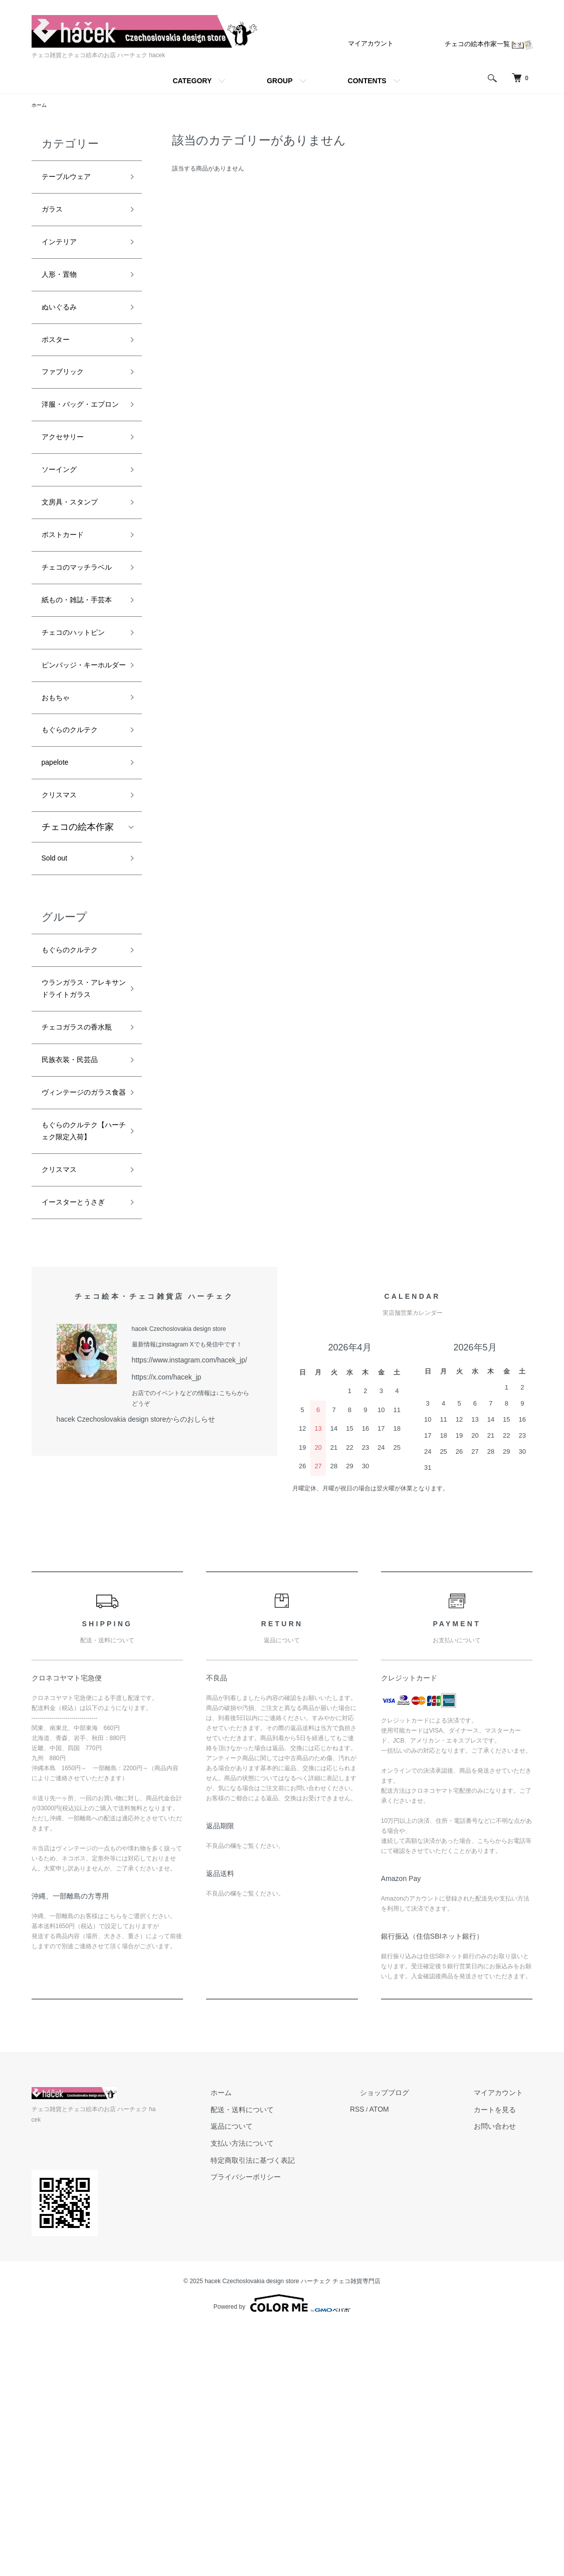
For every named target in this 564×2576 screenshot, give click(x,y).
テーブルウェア (73, 180)
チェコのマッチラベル (78, 634)
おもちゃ (60, 831)
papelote (59, 903)
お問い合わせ (509, 2381)
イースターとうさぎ (78, 1452)
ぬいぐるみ (64, 324)
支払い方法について (313, 2396)
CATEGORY (192, 81)
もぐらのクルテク (78, 867)
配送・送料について (313, 2366)
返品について (304, 2381)
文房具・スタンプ (78, 555)
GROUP (279, 81)
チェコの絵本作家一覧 (491, 44)
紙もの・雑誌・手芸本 (78, 685)
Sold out (58, 1005)
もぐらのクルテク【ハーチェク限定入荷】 (78, 1357)
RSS (410, 2366)
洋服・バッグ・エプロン (78, 439)
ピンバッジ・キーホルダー (78, 788)
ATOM (429, 2366)
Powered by (282, 2552)
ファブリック (69, 396)
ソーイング (64, 518)
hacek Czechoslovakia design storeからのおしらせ (125, 1674)
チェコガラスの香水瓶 (78, 1211)
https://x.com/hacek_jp (162, 1633)
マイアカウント (377, 43)
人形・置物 (64, 288)
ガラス (55, 216)
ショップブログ (425, 2350)
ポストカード (69, 591)
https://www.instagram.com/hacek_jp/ (181, 1618)
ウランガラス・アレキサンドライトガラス (78, 1152)
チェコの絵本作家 (78, 972)
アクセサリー (69, 483)
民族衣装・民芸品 (78, 1255)
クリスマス (64, 939)
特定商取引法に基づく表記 (322, 2412)
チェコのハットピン (78, 736)
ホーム (41, 105)
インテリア (64, 252)
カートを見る (509, 2366)
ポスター (60, 360)
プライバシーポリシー (316, 2427)
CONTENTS (367, 81)
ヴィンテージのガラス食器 (78, 1298)
